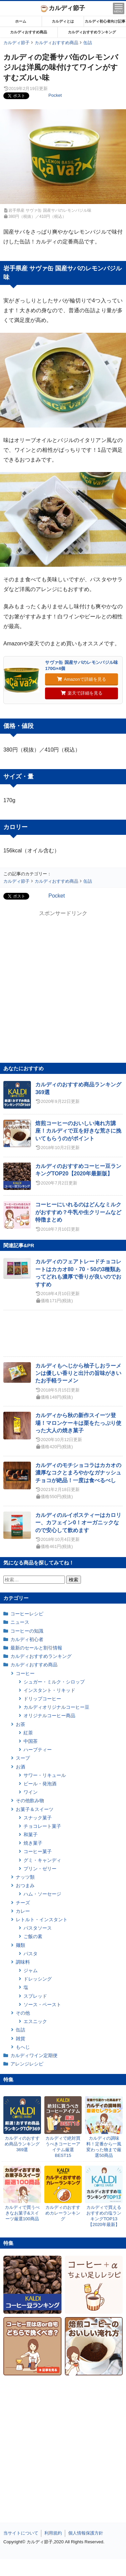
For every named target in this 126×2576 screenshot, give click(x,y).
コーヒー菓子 (38, 1851)
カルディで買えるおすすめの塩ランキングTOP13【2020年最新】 (103, 2216)
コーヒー (25, 1673)
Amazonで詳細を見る (81, 679)
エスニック (35, 2021)
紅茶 (28, 1732)
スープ (23, 1758)
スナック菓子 (38, 1817)
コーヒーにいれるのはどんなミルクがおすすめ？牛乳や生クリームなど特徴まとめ (78, 1212)
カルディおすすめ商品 (28, 32)
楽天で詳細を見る (81, 693)
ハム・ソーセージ (42, 1894)
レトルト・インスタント (42, 1919)
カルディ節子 (63, 8)
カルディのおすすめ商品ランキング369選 (22, 2144)
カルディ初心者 (26, 1639)
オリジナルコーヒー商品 (49, 1715)
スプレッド (35, 1996)
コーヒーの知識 (26, 1631)
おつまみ (25, 1885)
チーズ (23, 1902)
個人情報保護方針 (85, 2533)
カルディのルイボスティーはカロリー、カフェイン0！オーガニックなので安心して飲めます (78, 1522)
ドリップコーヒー (42, 1698)
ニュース (19, 1622)
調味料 (23, 1962)
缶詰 (20, 2029)
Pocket (55, 95)
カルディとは (63, 21)
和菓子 (31, 1834)
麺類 (20, 1945)
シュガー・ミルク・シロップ (54, 1682)
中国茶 (31, 1741)
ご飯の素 (33, 1936)
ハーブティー (38, 1749)
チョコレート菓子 (42, 1826)
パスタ (31, 1953)
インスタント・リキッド (49, 1690)
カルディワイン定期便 (33, 2055)
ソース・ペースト (42, 2004)
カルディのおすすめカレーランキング (62, 2213)
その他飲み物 (30, 1800)
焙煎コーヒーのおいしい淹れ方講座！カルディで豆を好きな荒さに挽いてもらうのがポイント (78, 1130)
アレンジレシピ (26, 2064)
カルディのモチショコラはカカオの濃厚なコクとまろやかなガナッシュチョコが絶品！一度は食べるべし (78, 1472)
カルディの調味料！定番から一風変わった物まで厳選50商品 (103, 2147)
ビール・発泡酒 (40, 1783)
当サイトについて (20, 2533)
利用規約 (53, 2533)
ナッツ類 (25, 1877)
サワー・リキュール (45, 1775)
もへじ (23, 2047)
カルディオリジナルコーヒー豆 (56, 1707)
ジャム (31, 1970)
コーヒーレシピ (26, 1613)
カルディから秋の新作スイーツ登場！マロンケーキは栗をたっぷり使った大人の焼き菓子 (78, 1422)
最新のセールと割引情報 (36, 1647)
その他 (23, 2013)
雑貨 (20, 2038)
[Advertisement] (63, 2567)
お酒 (20, 1766)
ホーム (20, 21)
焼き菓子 (33, 1843)
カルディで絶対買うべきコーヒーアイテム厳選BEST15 (62, 2147)
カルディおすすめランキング (92, 32)
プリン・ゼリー (40, 1868)
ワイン (31, 1792)
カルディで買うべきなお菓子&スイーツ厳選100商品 (22, 2213)
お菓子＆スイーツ (34, 1809)
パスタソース (38, 1928)
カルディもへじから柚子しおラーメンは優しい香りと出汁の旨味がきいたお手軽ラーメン (78, 1373)
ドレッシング (38, 1979)
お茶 (20, 1724)
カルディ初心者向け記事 (105, 21)
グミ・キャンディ (42, 1860)
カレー (23, 1911)
